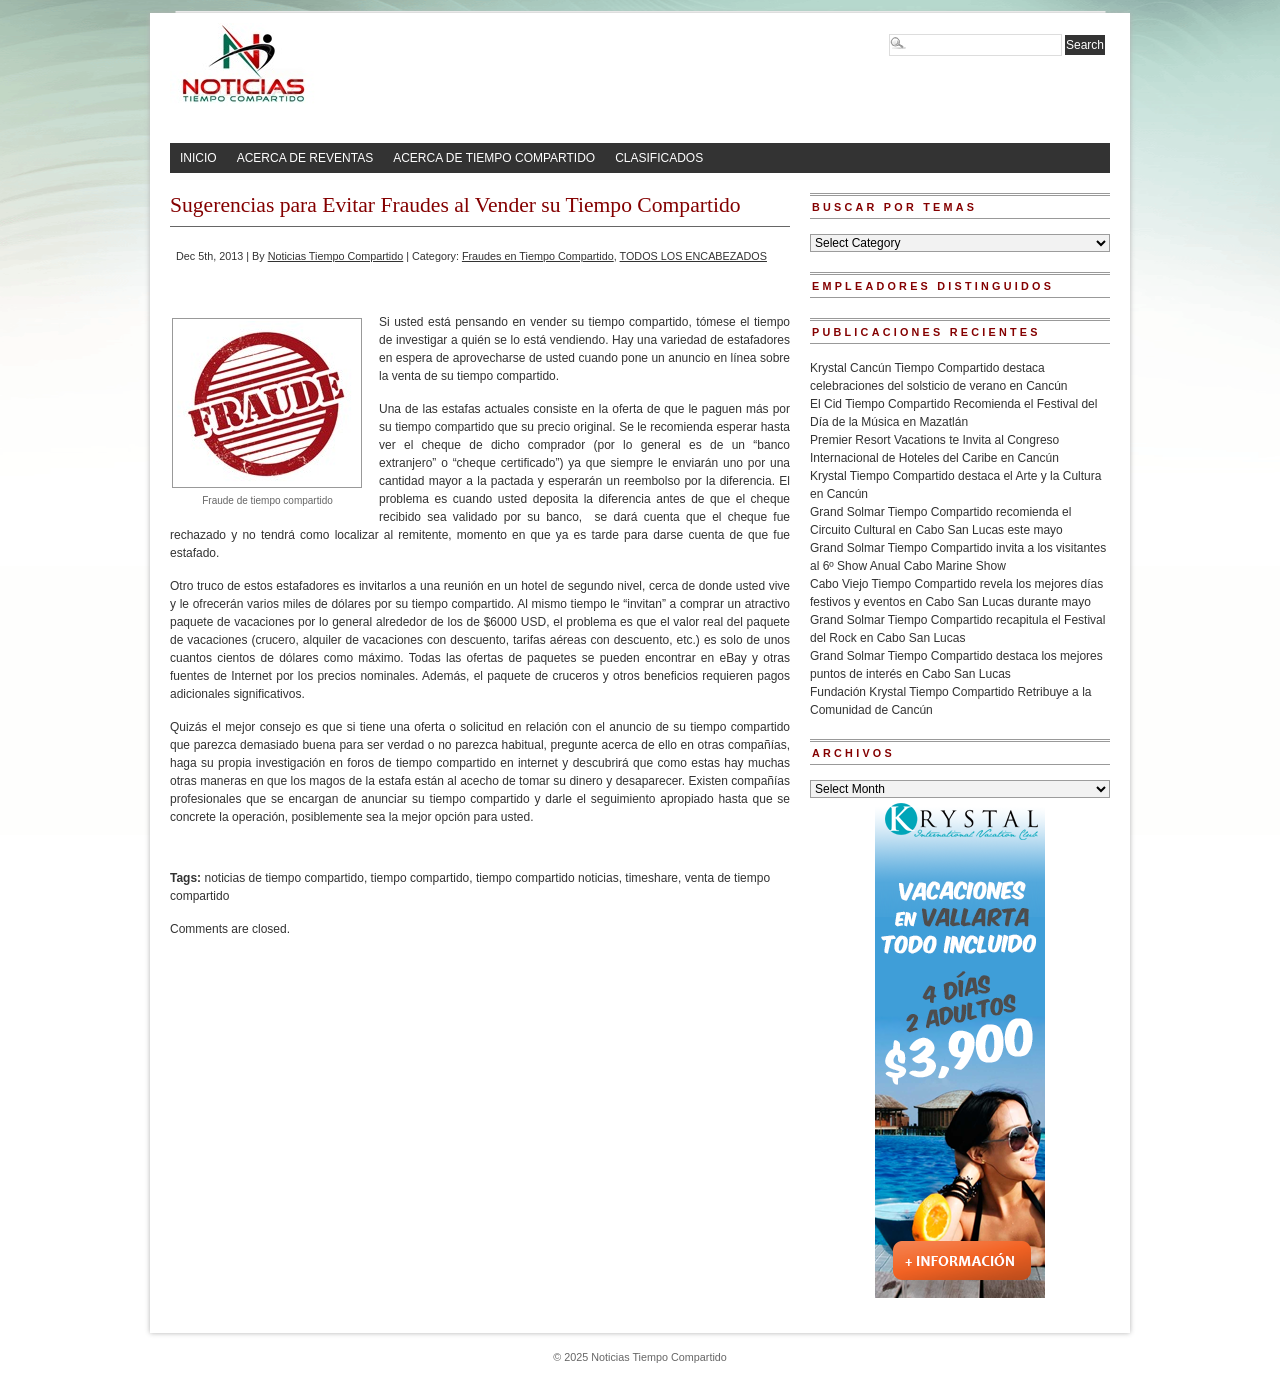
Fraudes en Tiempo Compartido (538, 256)
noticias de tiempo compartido (283, 878)
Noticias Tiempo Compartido (336, 256)
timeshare (651, 878)
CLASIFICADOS (659, 158)
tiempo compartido (420, 878)
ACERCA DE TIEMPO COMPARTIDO (494, 158)
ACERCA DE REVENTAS (305, 158)
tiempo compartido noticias (547, 878)
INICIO (198, 158)
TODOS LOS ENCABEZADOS (693, 256)
